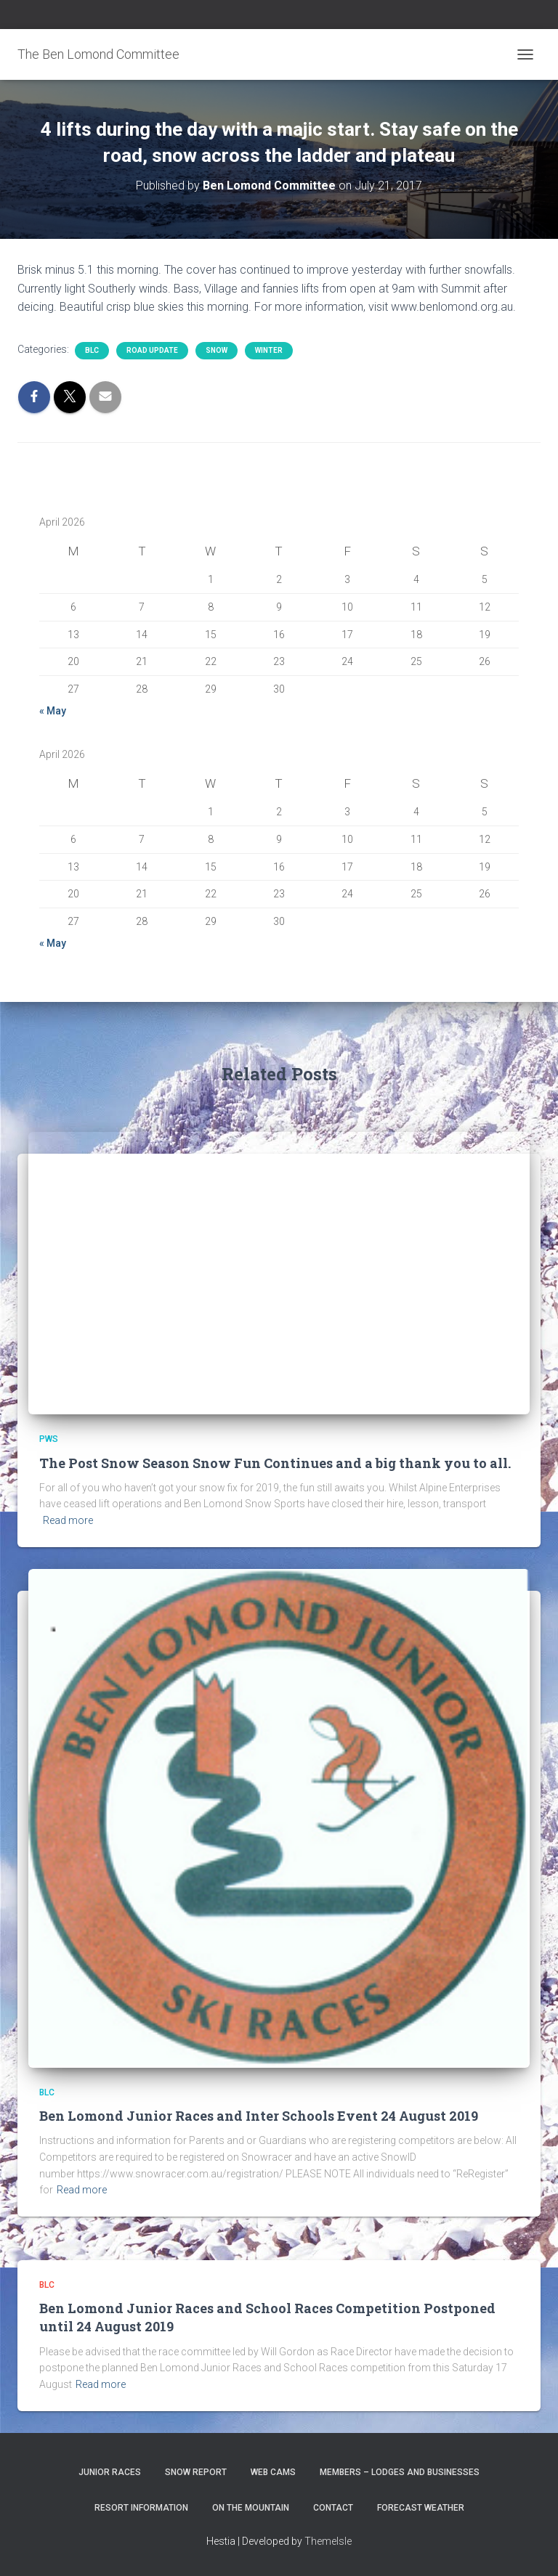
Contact (333, 2508)
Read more (68, 1520)
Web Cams (273, 2472)
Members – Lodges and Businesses (400, 2472)
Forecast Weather (420, 2508)
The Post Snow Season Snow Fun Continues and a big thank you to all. (275, 1463)
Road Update (152, 350)
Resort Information (141, 2508)
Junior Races (109, 2472)
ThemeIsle (328, 2541)
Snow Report (196, 2472)
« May (52, 711)
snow (216, 350)
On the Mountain (250, 2508)
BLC (92, 350)
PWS (48, 1439)
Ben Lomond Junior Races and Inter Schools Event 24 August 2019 (258, 2115)
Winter (269, 350)
